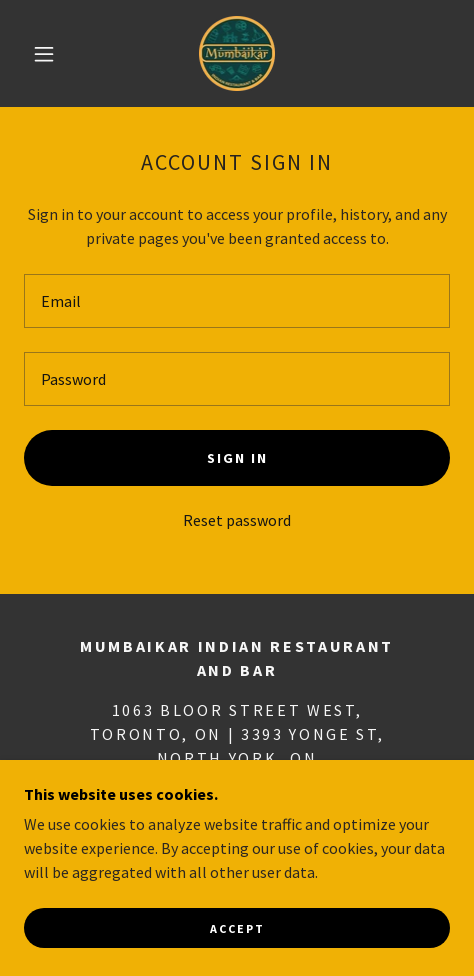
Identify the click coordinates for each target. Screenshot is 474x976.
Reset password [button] (237, 520)
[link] (236, 53)
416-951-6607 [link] (231, 798)
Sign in (237, 458)
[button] (45, 54)
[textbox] (237, 301)
